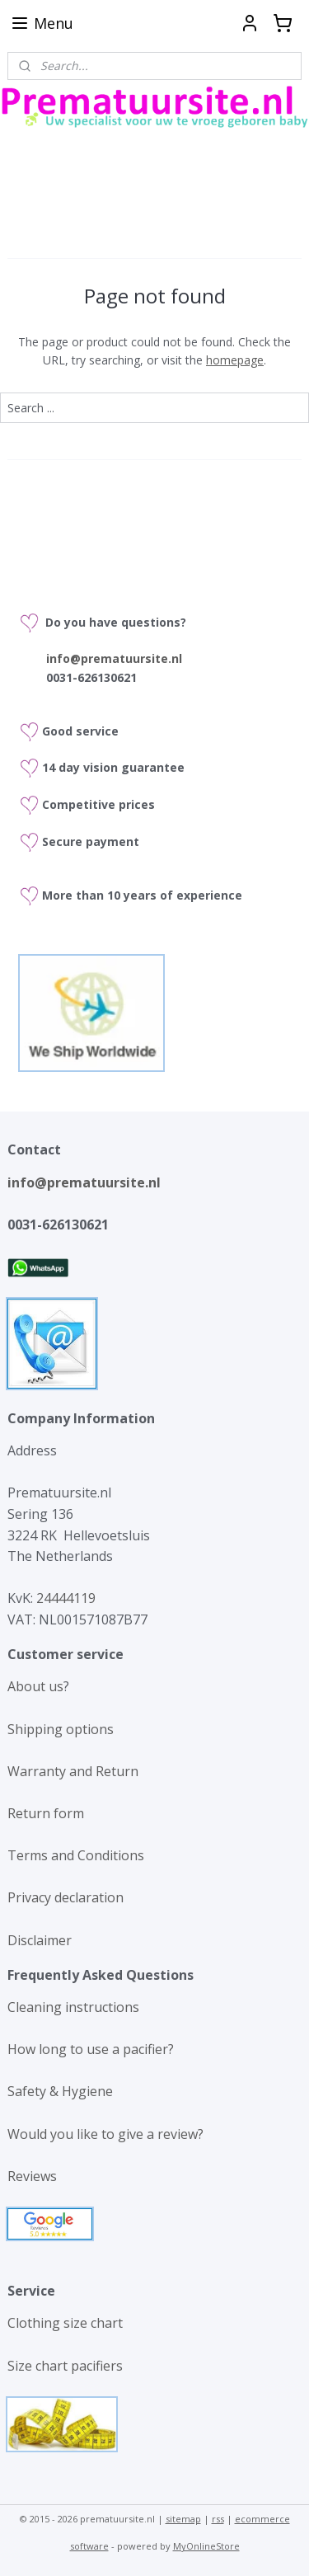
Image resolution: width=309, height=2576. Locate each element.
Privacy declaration (65, 1897)
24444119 (64, 1598)
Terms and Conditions (75, 1855)
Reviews (32, 2176)
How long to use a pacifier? (90, 2049)
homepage (235, 360)
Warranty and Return (72, 1771)
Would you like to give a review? (105, 2134)
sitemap (183, 2519)
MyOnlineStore (206, 2546)
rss (218, 2519)
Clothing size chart (65, 2323)
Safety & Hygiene (60, 2091)
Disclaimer (39, 1940)
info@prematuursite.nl (84, 1182)
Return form (45, 1813)
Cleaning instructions (73, 2007)
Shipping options (60, 1729)
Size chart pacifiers (65, 2366)
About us (35, 1686)
